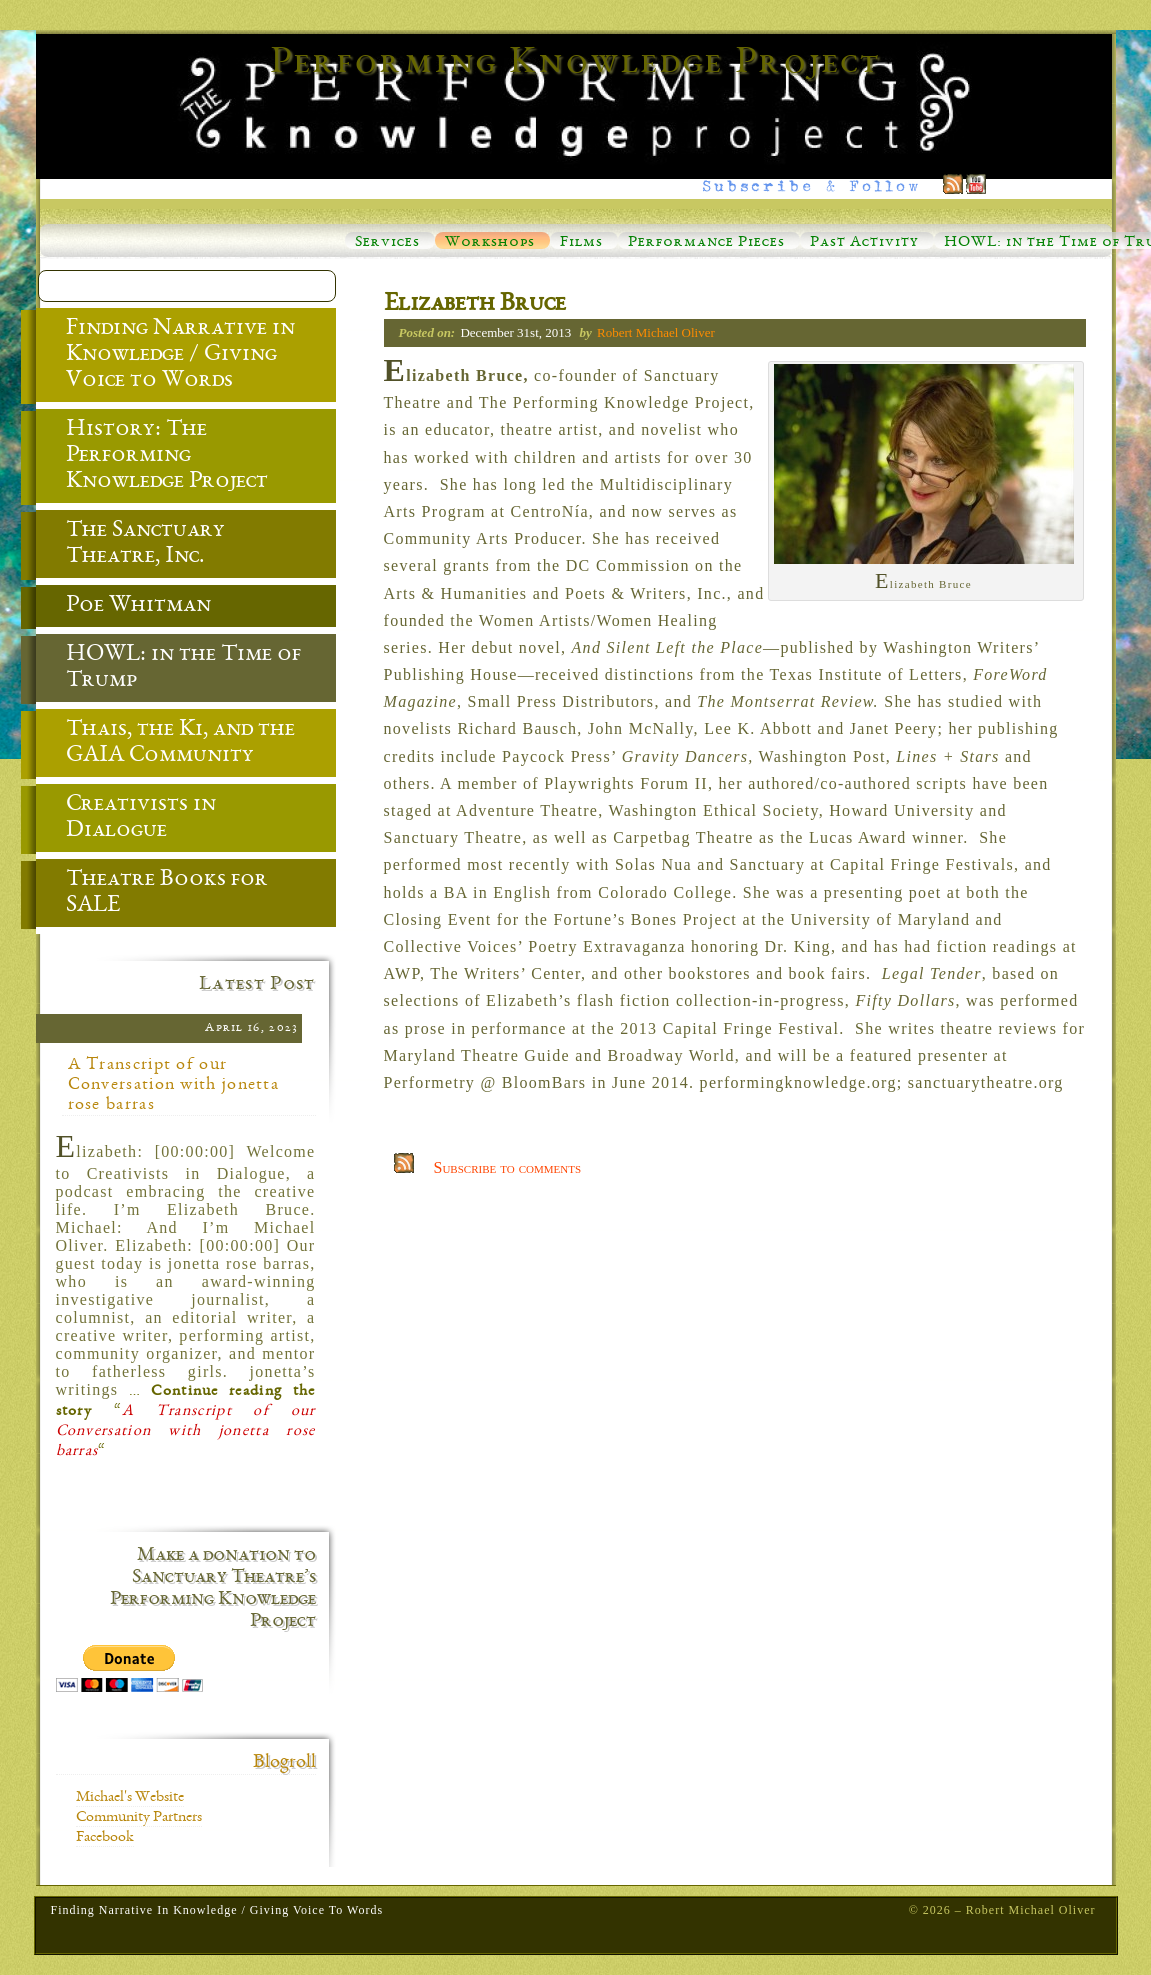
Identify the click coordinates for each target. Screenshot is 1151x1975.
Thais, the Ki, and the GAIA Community (165, 744)
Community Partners (139, 1818)
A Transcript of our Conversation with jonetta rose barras (174, 1085)
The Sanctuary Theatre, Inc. (130, 545)
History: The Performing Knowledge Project (152, 457)
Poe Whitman (123, 607)
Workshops (490, 243)
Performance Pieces (706, 243)
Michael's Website (130, 1798)
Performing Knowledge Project (576, 64)
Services (387, 243)
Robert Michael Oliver (656, 332)
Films (581, 243)
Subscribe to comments (508, 1167)
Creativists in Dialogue (126, 819)
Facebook (105, 1838)
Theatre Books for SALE (152, 894)
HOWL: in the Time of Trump (168, 669)
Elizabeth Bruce (475, 305)
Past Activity (864, 243)
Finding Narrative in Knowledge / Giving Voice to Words (165, 356)
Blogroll (284, 1763)
